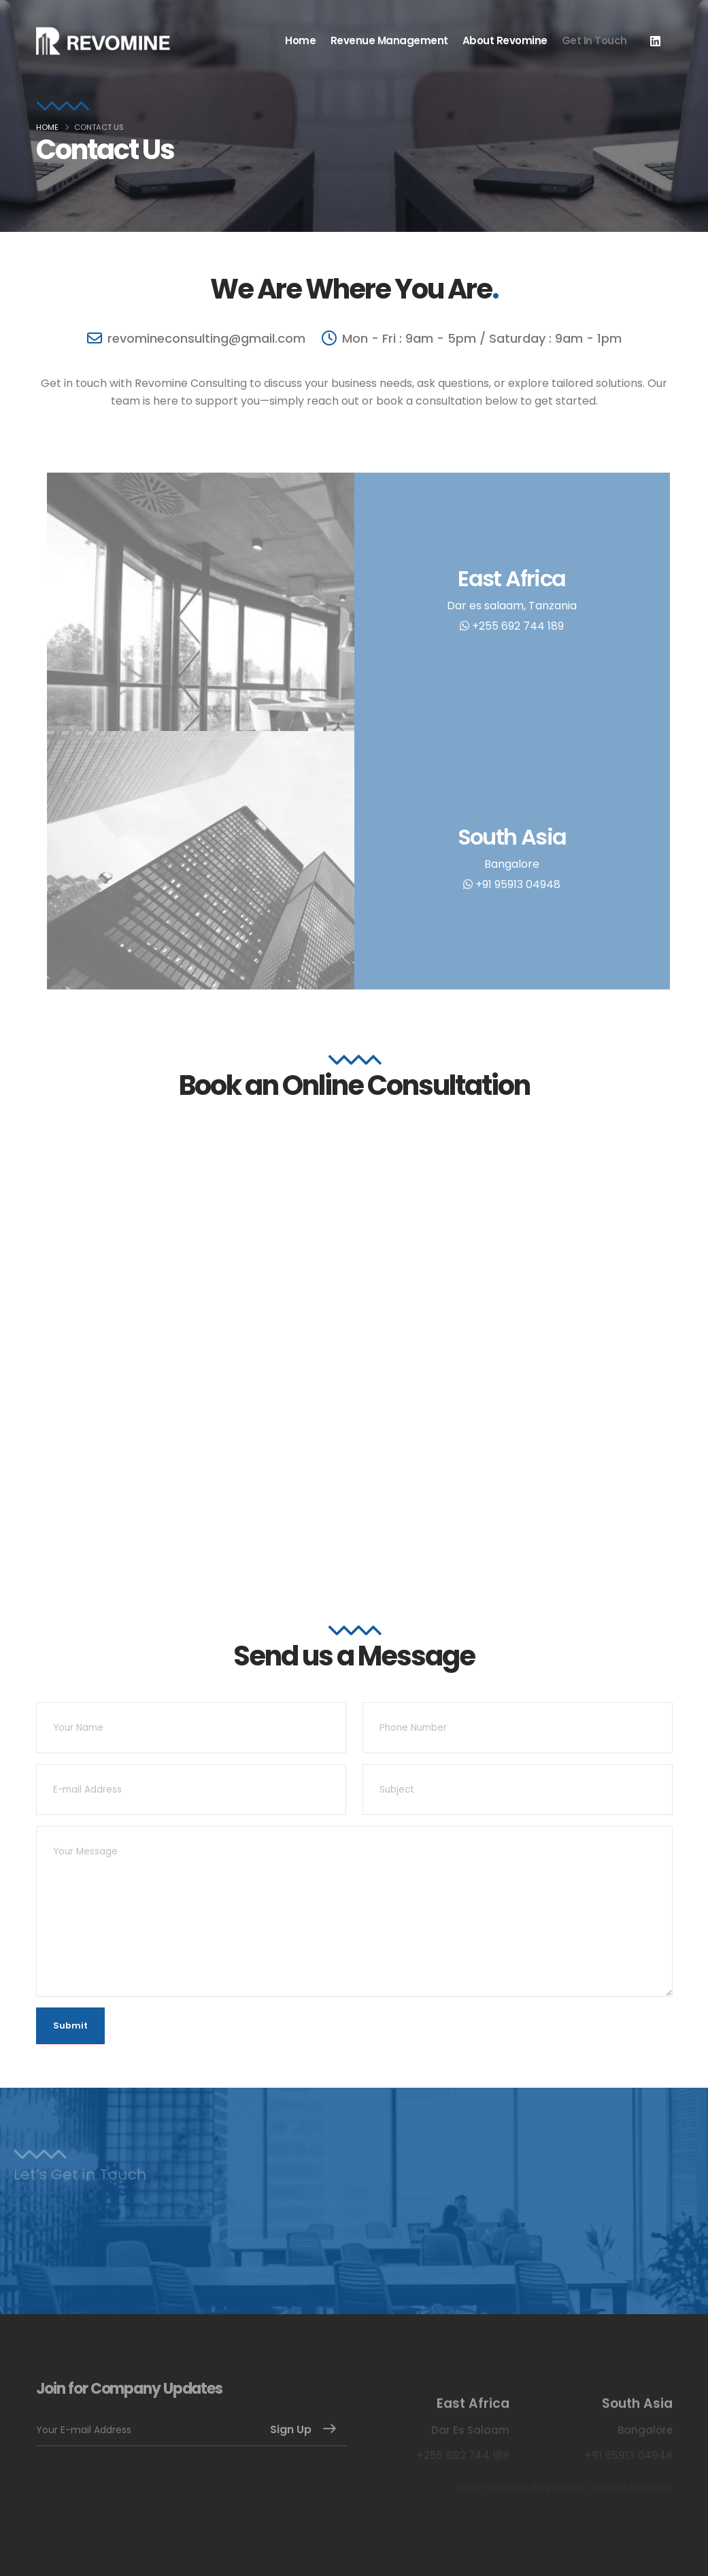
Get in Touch (594, 40)
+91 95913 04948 (511, 884)
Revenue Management (389, 40)
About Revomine (504, 40)
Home (300, 40)
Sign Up (290, 2429)
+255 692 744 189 (512, 626)
